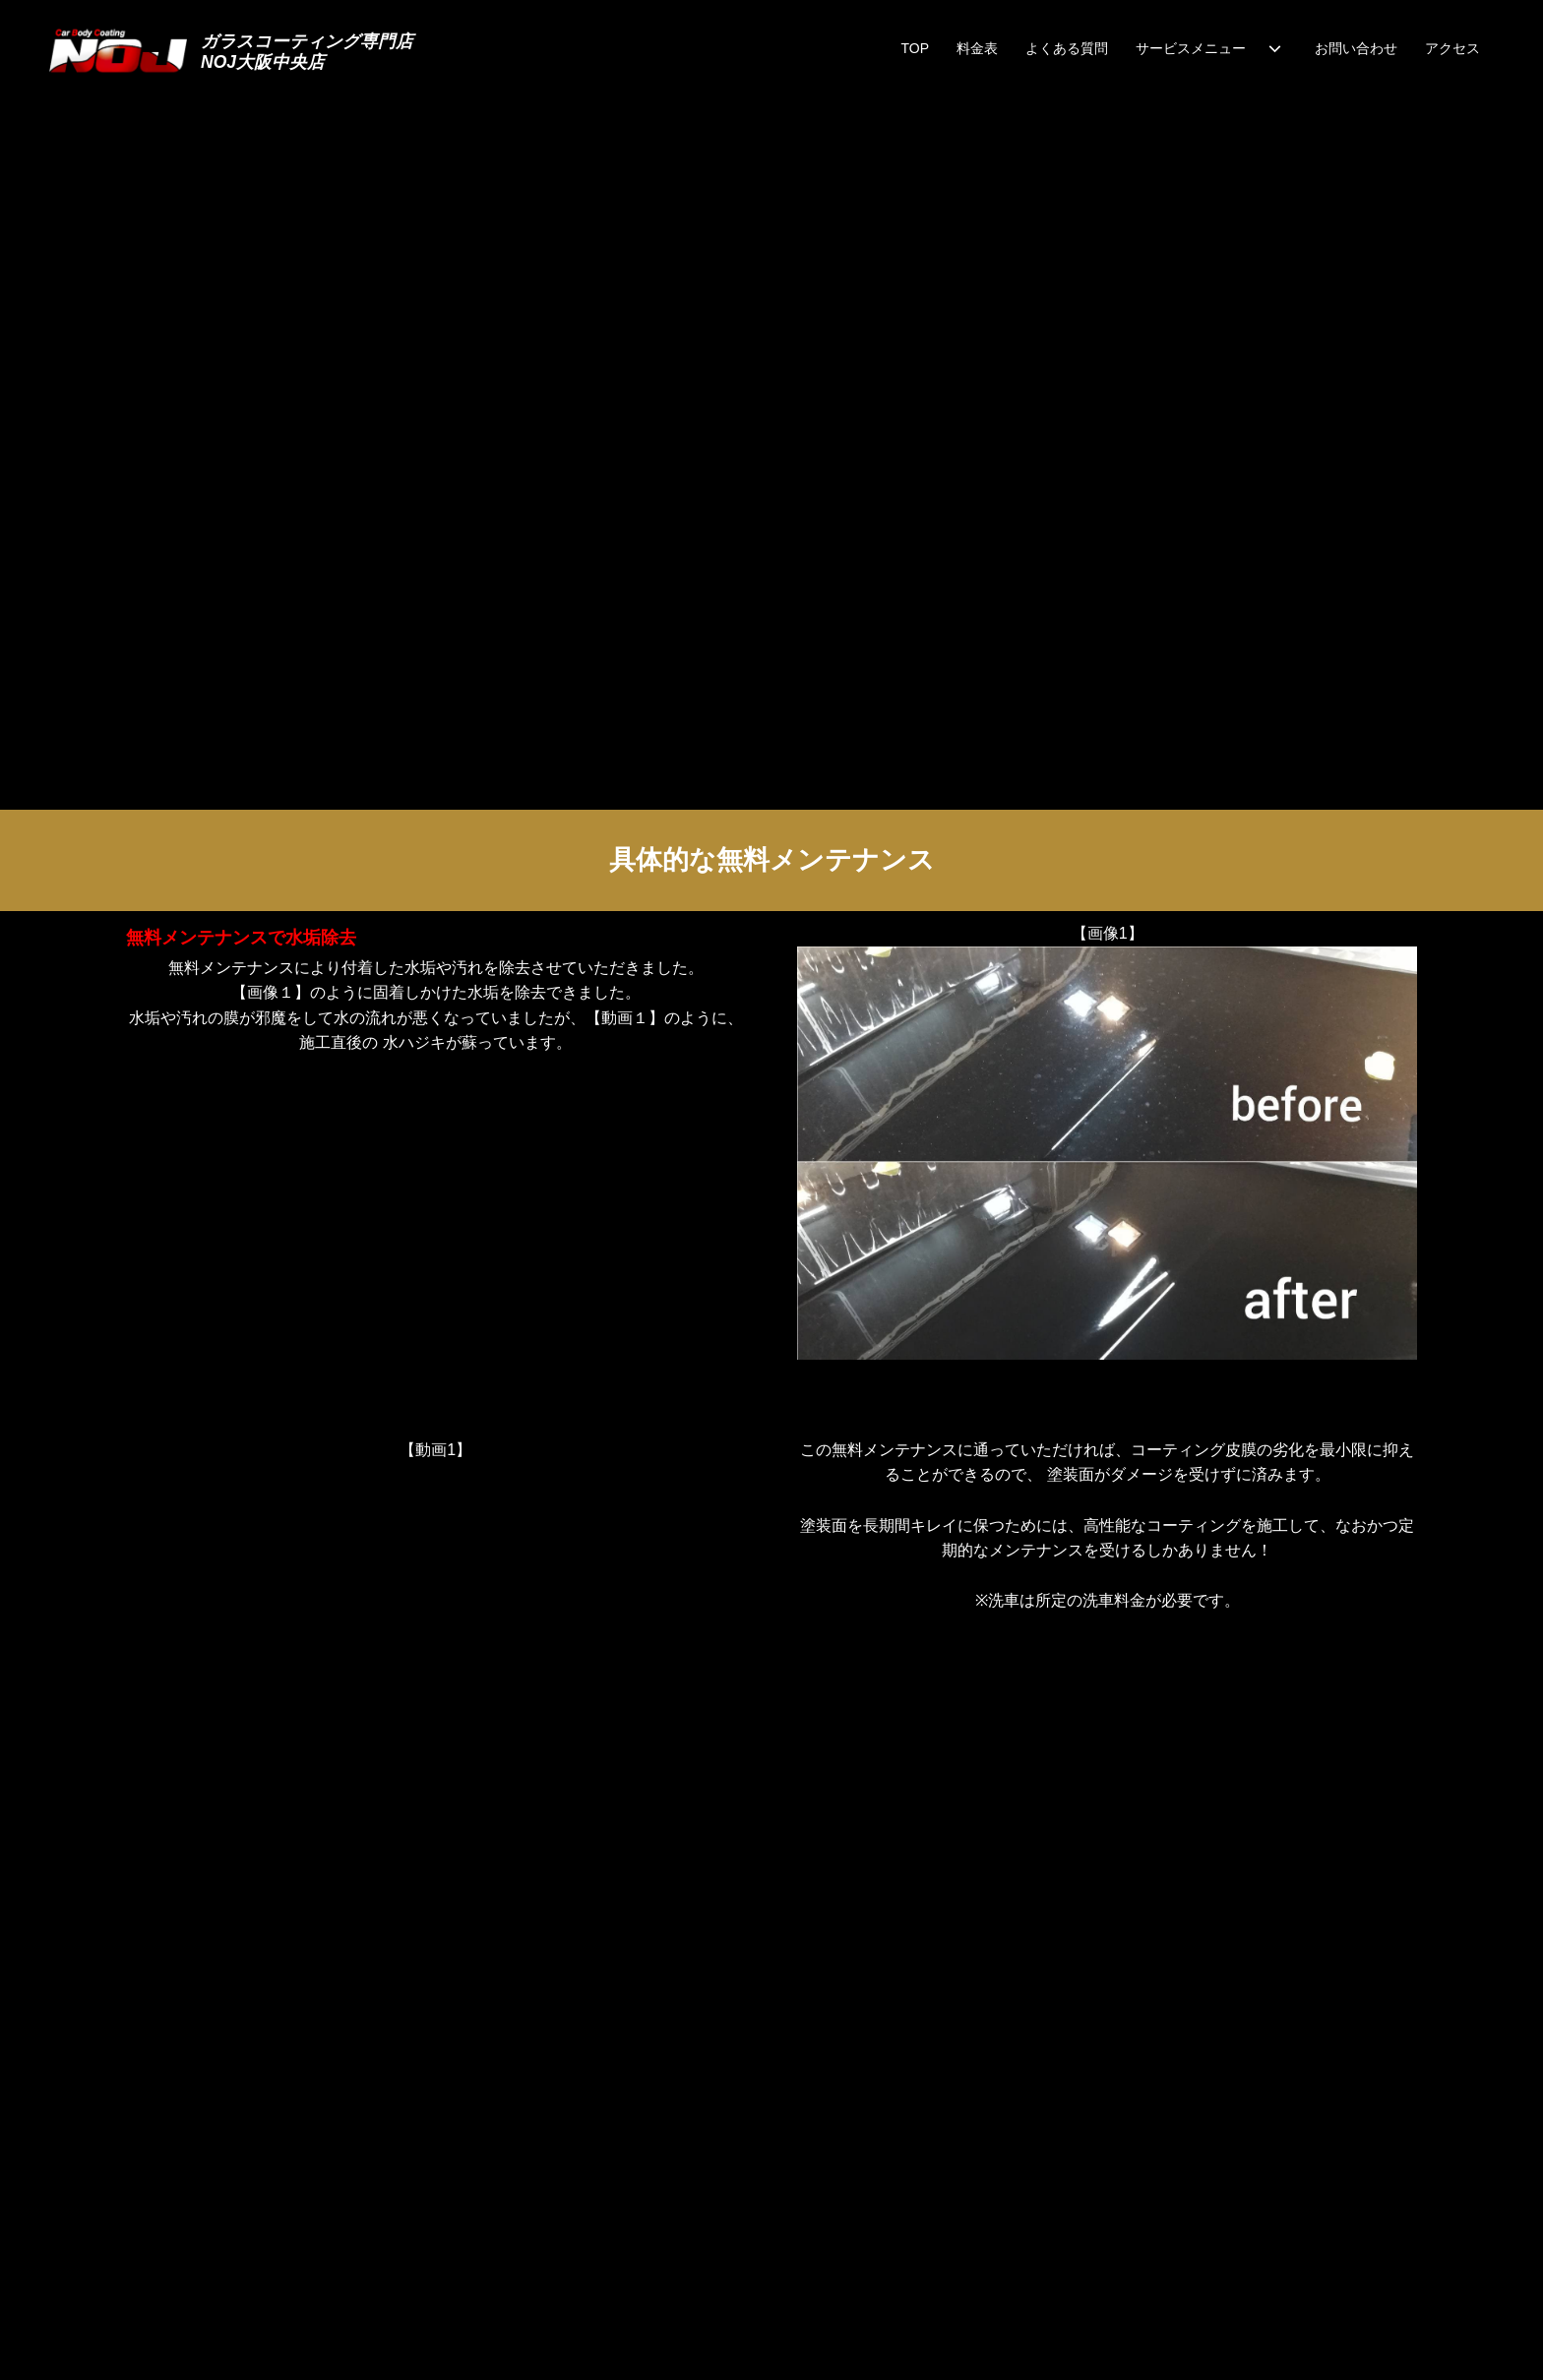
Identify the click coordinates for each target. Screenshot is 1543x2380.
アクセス (1452, 48)
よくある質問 (1066, 48)
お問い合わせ (1356, 48)
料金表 (977, 48)
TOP (914, 48)
